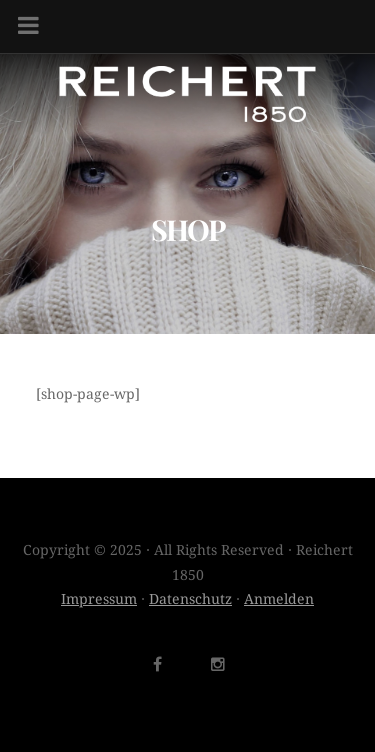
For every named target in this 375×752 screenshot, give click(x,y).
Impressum (99, 599)
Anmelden (279, 599)
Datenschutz (190, 599)
